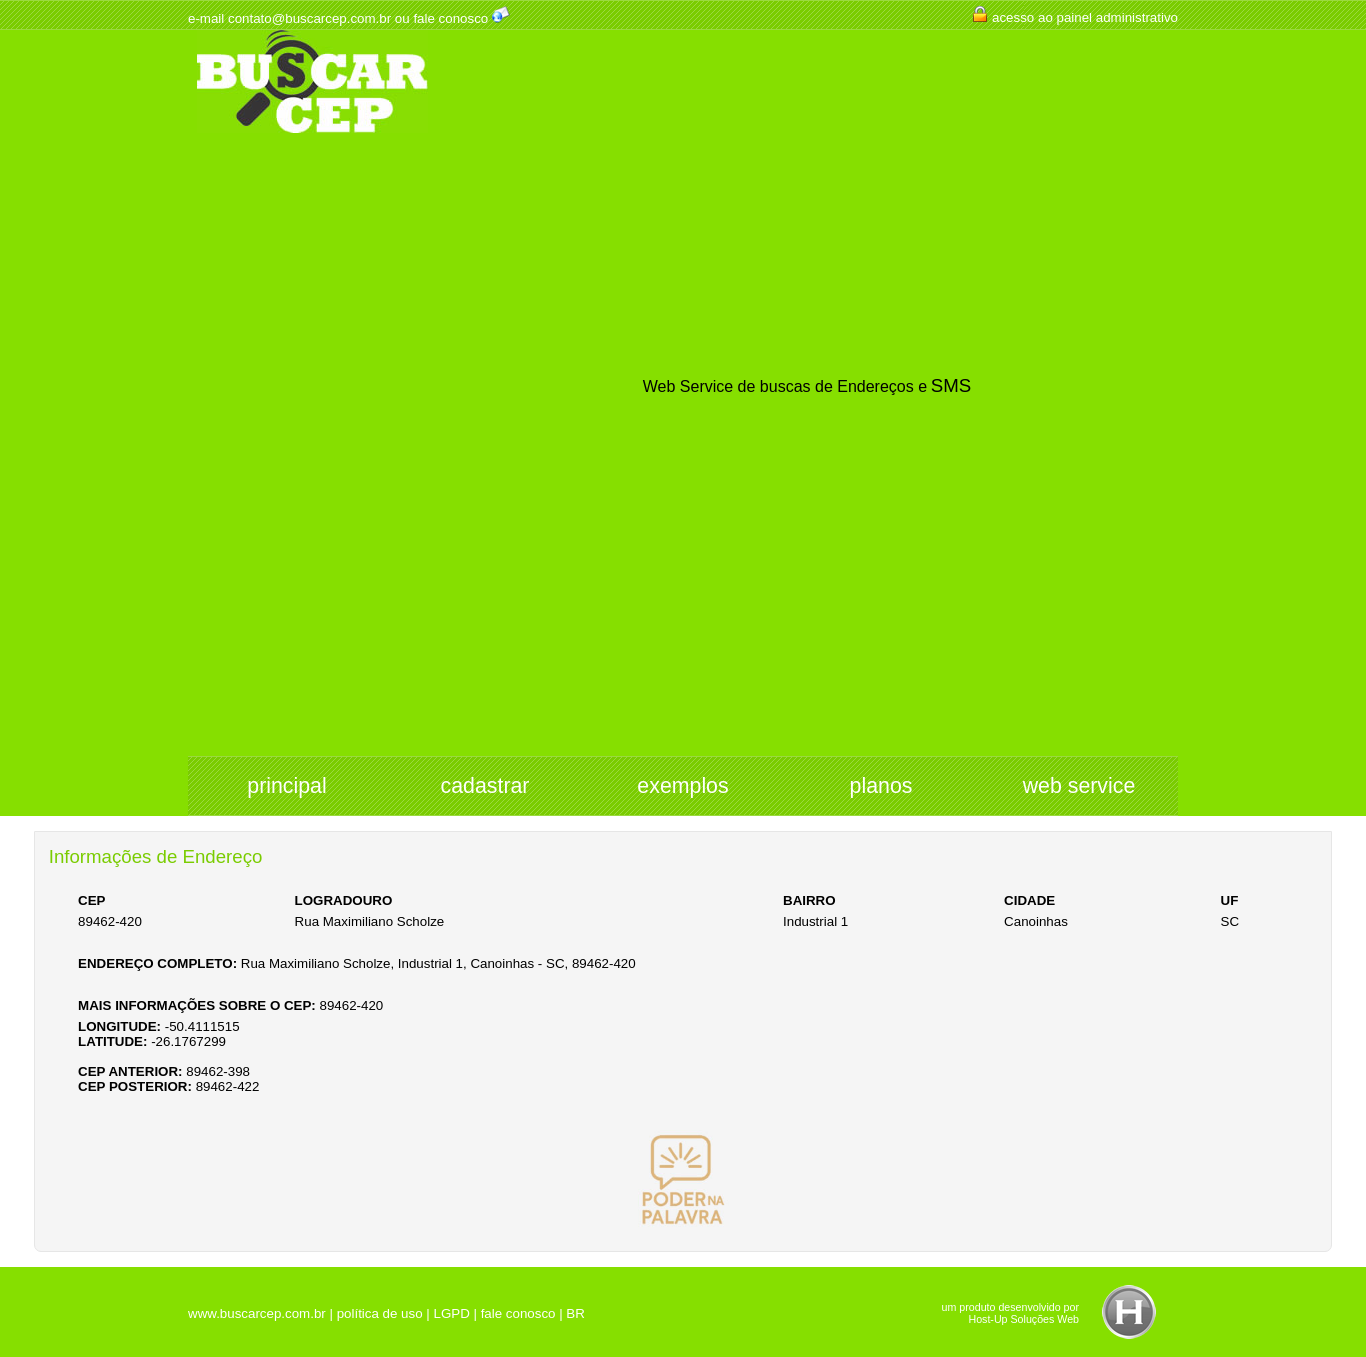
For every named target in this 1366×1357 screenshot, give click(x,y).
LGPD (451, 1313)
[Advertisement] (312, 446)
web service (1079, 786)
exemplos (682, 786)
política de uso (380, 1313)
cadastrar (485, 786)
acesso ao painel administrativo (1085, 17)
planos (881, 786)
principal (286, 786)
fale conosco (450, 18)
